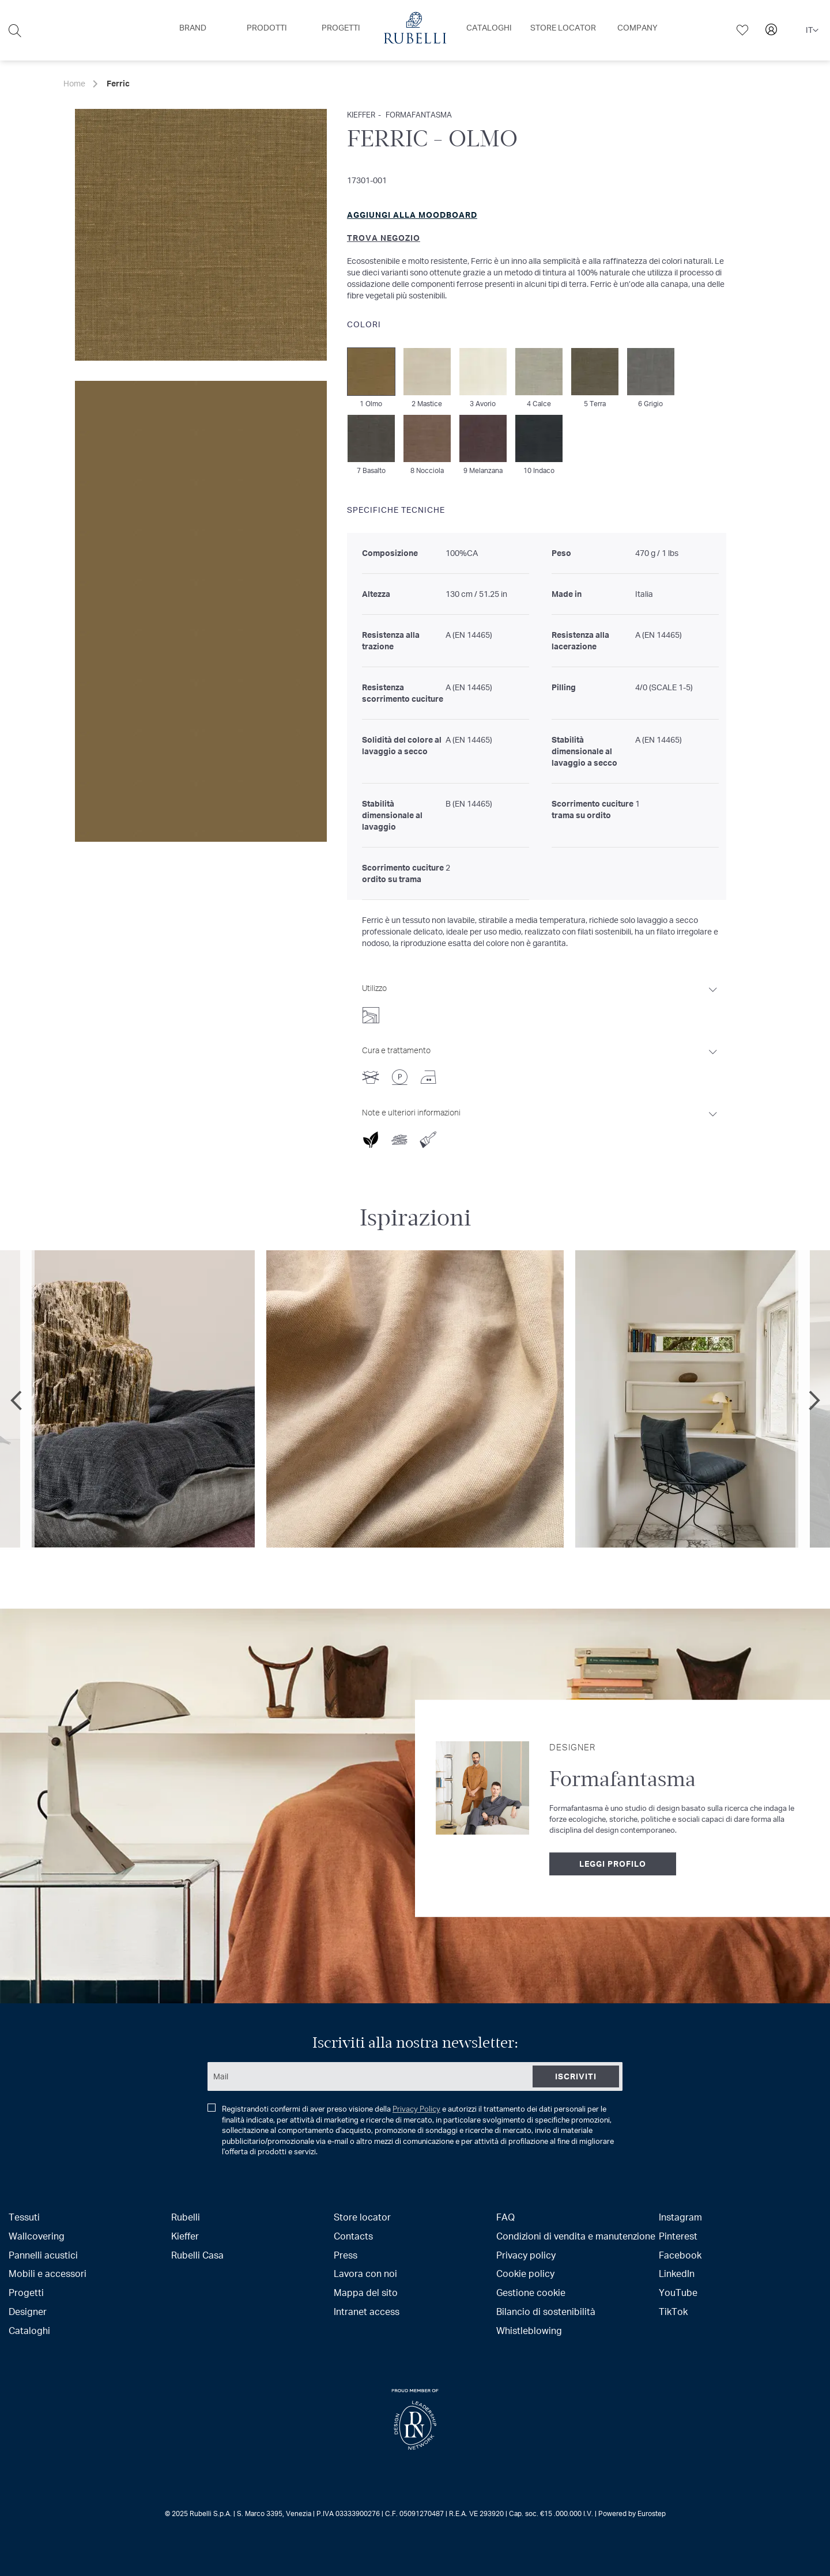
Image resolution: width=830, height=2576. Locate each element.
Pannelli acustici (43, 2255)
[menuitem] (192, 27)
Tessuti (24, 2217)
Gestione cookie (530, 2292)
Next (812, 1400)
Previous (17, 1400)
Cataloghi (29, 2330)
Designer (28, 2311)
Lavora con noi (365, 2273)
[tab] (540, 1000)
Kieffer (185, 2236)
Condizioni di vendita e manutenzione (575, 2236)
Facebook (680, 2255)
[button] (812, 30)
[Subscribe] (576, 2076)
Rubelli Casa (197, 2255)
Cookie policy (525, 2273)
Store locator (362, 2217)
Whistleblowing (529, 2330)
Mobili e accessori (47, 2273)
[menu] (415, 30)
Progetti (26, 2292)
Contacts (353, 2236)
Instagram (680, 2217)
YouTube (678, 2292)
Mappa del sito (366, 2292)
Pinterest (678, 2236)
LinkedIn (677, 2273)
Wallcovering (37, 2236)
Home (74, 83)
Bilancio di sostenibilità (545, 2311)
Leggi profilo (612, 1863)
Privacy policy (526, 2255)
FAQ (505, 2217)
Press (345, 2255)
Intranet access (366, 2311)
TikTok (673, 2311)
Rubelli (185, 2217)
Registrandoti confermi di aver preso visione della (410, 2130)
